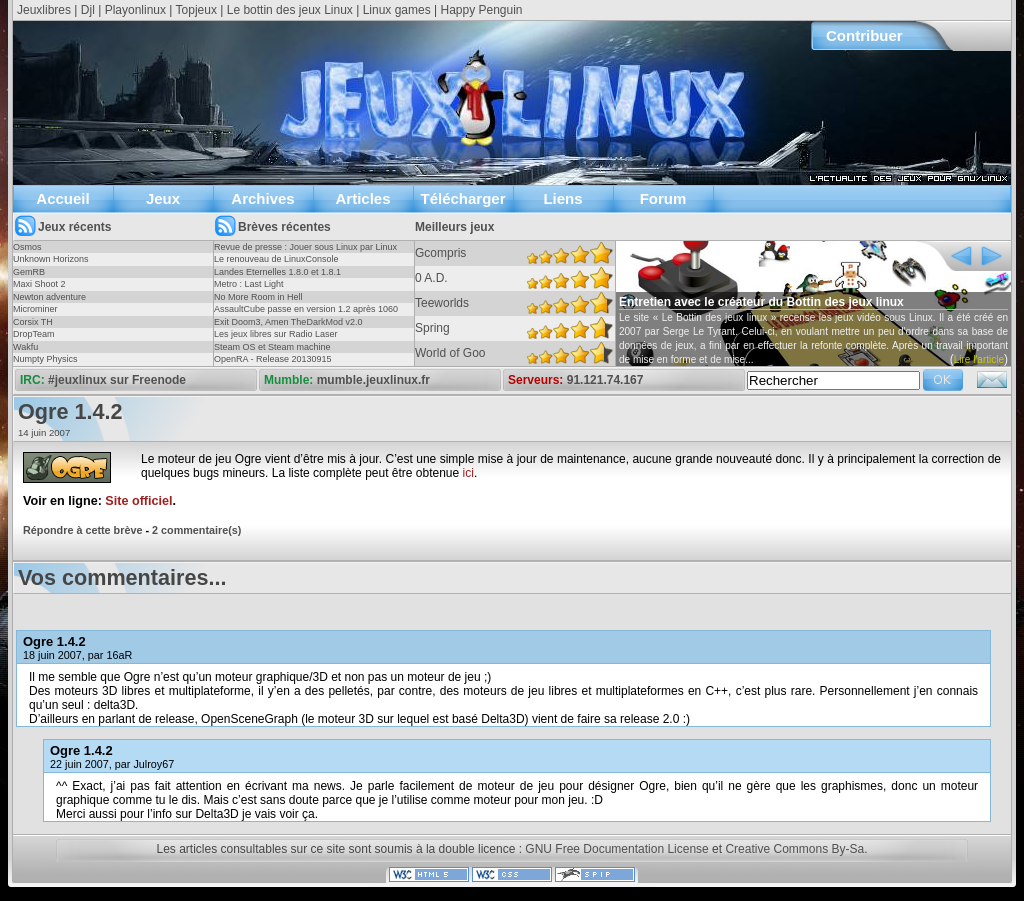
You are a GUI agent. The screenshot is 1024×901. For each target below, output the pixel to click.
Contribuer (864, 35)
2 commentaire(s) (196, 530)
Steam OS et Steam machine (272, 347)
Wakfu (25, 347)
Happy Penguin (481, 10)
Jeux (163, 198)
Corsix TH (33, 322)
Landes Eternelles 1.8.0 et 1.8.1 (277, 272)
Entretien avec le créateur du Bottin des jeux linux (761, 302)
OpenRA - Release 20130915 (273, 359)
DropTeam (34, 334)
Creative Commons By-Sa (794, 849)
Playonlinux (135, 10)
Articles (362, 198)
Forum (663, 198)
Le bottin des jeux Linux (290, 10)
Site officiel (138, 501)
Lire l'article (979, 359)
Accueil (62, 198)
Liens (562, 198)
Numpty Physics (45, 359)
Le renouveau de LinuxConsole (276, 259)
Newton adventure (49, 297)
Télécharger (462, 198)
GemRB (29, 272)
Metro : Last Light (249, 284)
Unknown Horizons (51, 259)
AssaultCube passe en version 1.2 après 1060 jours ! (306, 315)
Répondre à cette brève (82, 530)
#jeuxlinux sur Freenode (117, 380)
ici (468, 473)
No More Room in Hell (258, 297)
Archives (262, 198)
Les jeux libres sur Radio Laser (276, 334)
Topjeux (196, 10)
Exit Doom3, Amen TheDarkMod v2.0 (288, 322)
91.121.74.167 (605, 380)
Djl (88, 10)
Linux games (397, 10)
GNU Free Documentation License (616, 849)
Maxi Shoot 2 (39, 284)
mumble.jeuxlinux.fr (373, 380)
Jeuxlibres (44, 10)
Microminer (35, 309)
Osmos (27, 247)
